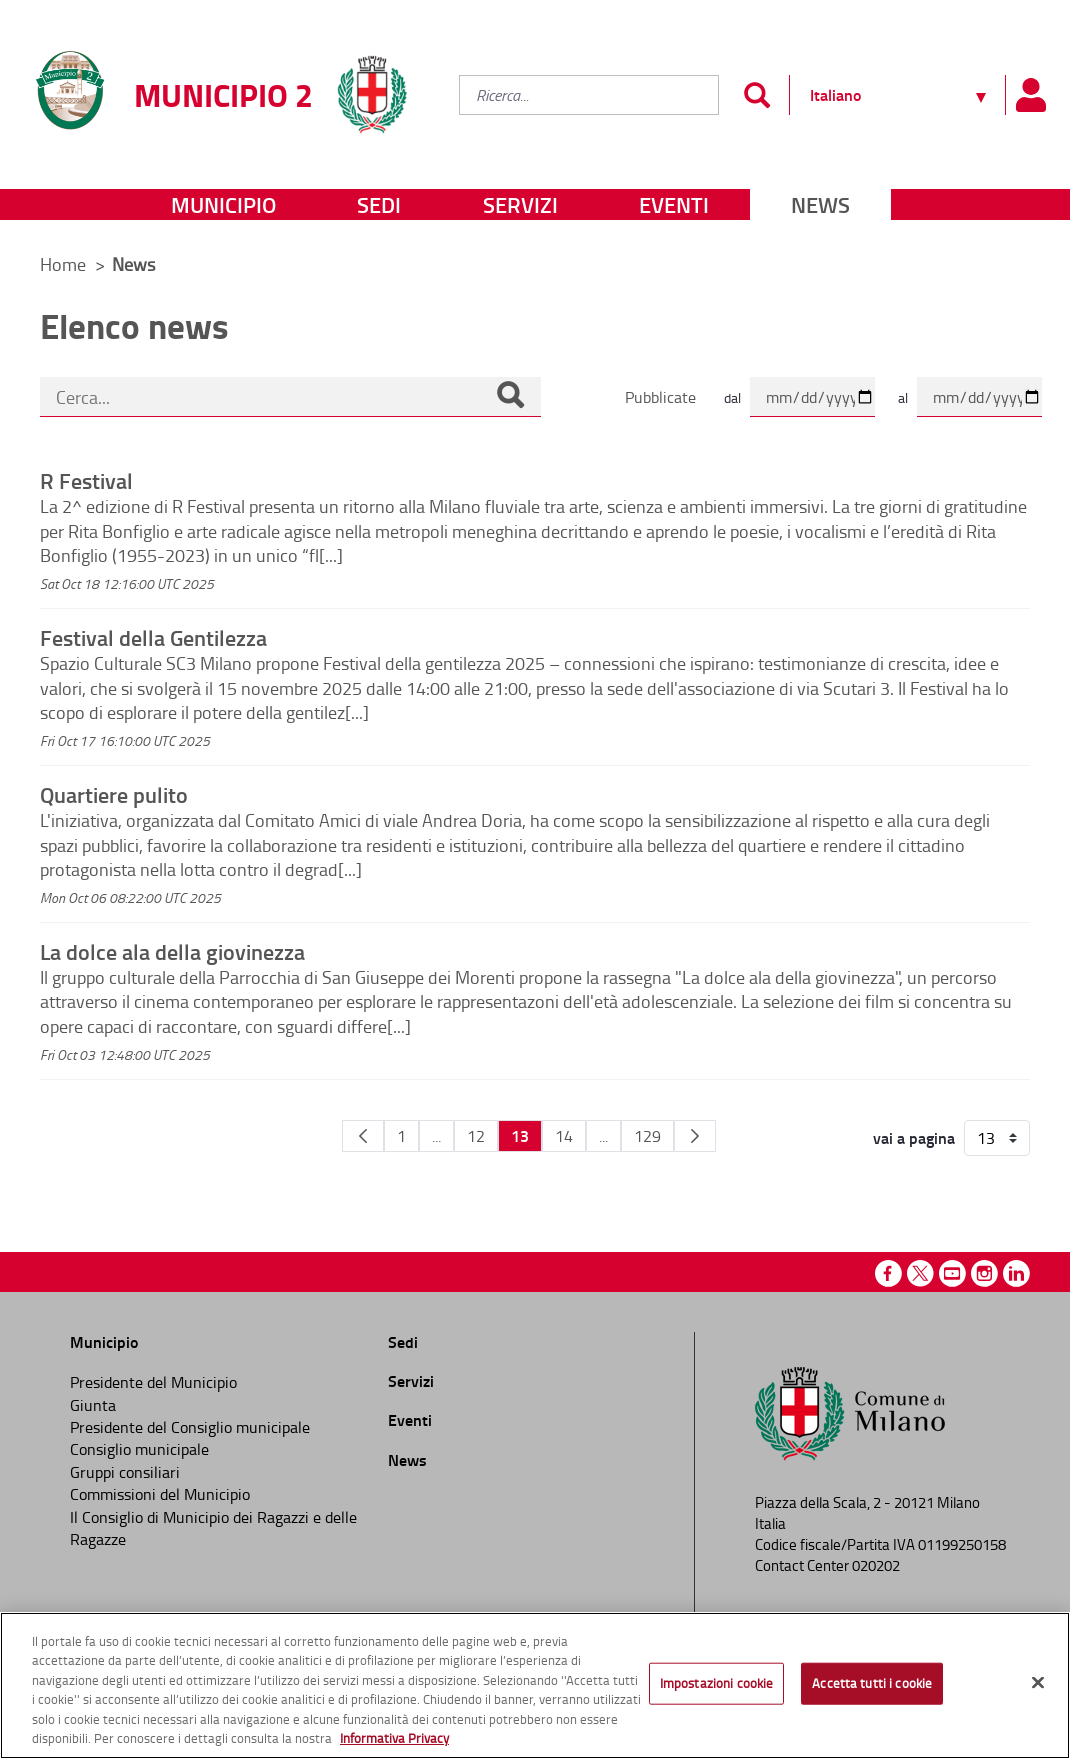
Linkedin (1016, 1273)
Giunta (93, 1405)
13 (520, 1135)
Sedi (379, 204)
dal (732, 397)
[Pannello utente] (1030, 95)
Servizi (520, 204)
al (903, 397)
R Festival (86, 480)
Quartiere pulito (114, 794)
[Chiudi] (1038, 1683)
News (820, 204)
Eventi (674, 204)
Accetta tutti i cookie (872, 1683)
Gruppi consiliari (125, 1472)
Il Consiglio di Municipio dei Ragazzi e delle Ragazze (213, 1528)
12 (476, 1136)
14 (564, 1136)
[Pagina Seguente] (695, 1136)
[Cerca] (510, 397)
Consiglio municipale (139, 1449)
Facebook (888, 1273)
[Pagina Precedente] (363, 1136)
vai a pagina (914, 1138)
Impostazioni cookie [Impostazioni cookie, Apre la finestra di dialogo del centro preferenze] (716, 1683)
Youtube (952, 1273)
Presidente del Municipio (153, 1382)
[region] (535, 1685)
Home (63, 264)
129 (647, 1136)
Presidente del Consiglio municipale (190, 1427)
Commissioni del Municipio (160, 1494)
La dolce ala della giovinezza (172, 951)
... (436, 1136)
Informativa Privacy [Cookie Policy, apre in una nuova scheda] (394, 1738)
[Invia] (756, 95)
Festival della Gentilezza (153, 637)
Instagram (984, 1273)
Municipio (223, 204)
